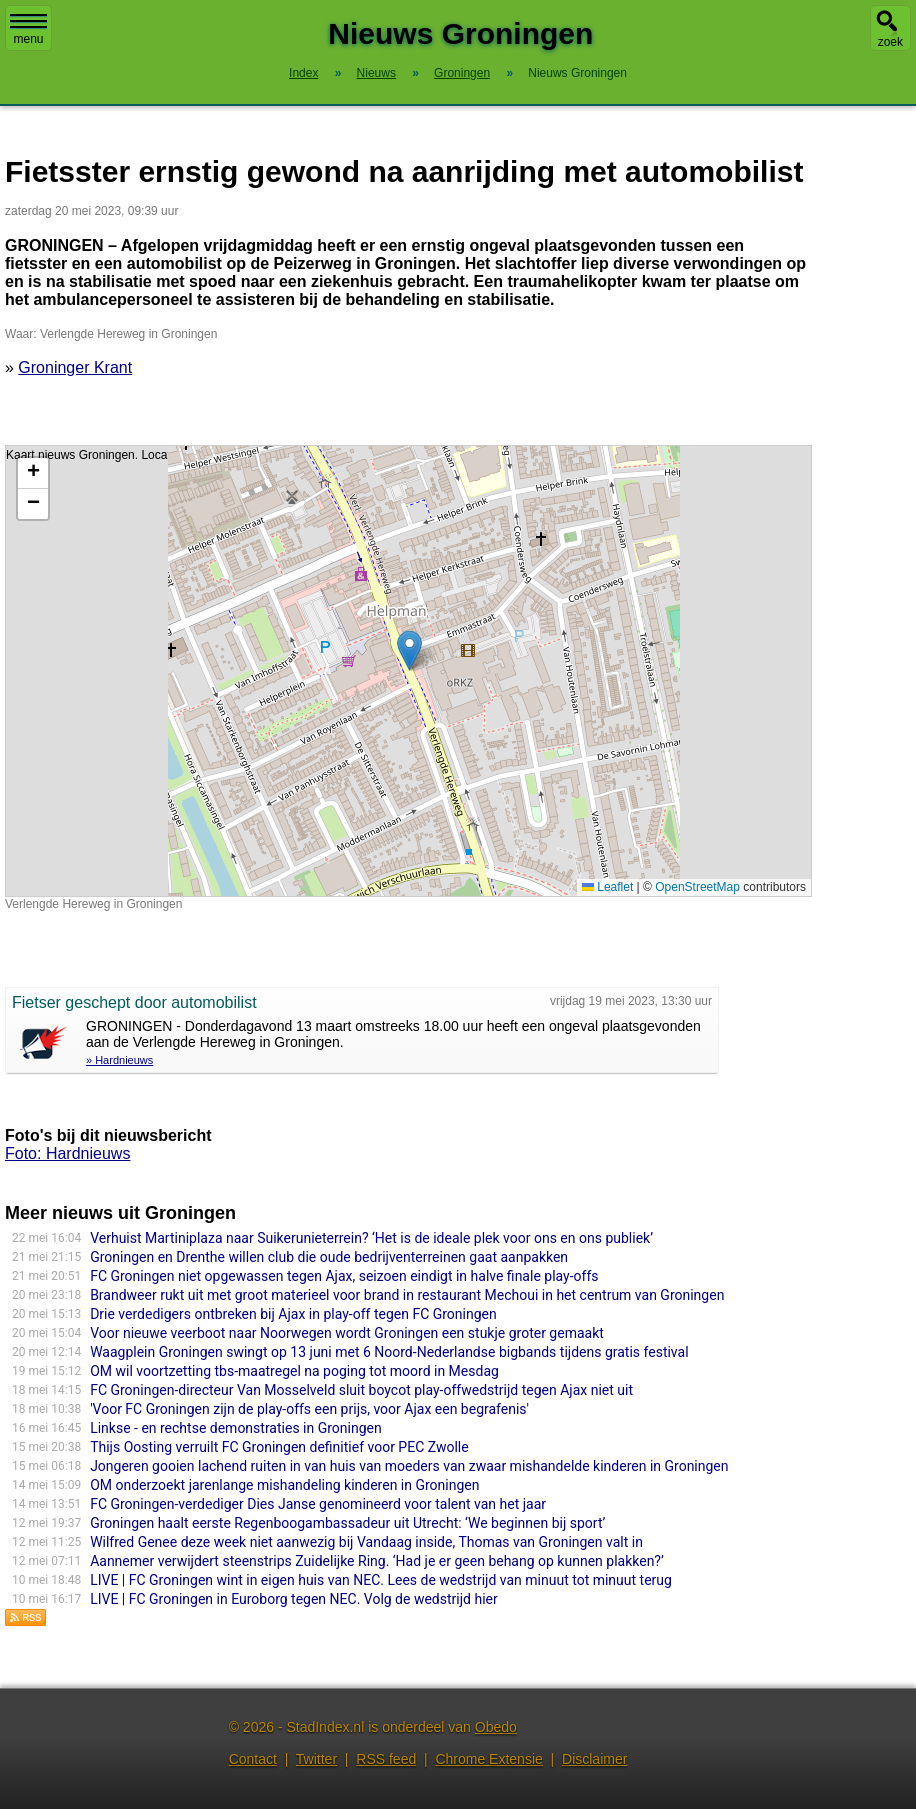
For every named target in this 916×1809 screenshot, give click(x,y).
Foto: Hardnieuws (67, 1153)
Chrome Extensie (488, 1759)
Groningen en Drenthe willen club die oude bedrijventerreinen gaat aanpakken (329, 1257)
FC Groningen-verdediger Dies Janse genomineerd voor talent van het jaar (318, 1504)
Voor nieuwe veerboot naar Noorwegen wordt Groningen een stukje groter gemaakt (347, 1333)
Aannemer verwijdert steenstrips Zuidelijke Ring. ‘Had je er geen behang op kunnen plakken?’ (377, 1561)
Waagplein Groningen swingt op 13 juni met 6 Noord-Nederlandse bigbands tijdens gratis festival (389, 1352)
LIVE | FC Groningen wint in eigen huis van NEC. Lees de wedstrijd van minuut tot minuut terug (381, 1580)
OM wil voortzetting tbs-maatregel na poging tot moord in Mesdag (294, 1371)
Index (303, 73)
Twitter (316, 1759)
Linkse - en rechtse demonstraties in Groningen (236, 1428)
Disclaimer (594, 1759)
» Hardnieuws (119, 1060)
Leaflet (607, 887)
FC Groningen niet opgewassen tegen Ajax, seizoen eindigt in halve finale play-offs (344, 1276)
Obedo (496, 1727)
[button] (409, 650)
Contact (253, 1759)
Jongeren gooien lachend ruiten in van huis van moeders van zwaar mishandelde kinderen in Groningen (409, 1466)
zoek (890, 42)
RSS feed (386, 1759)
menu (28, 30)
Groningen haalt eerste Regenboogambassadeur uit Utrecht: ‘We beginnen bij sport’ (347, 1523)
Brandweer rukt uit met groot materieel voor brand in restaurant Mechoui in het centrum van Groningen (407, 1295)
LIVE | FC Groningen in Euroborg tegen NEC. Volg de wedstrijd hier (294, 1599)
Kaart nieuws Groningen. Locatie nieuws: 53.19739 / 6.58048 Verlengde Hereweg (406, 671)
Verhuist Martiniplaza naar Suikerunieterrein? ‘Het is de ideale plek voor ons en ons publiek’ (371, 1238)
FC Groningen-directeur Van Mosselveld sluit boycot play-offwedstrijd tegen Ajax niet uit (361, 1390)
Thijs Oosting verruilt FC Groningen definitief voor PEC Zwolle (279, 1447)
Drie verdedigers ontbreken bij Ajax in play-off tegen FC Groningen (293, 1314)
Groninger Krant (75, 367)
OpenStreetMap (697, 887)
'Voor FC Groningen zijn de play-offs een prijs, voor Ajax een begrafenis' (309, 1409)
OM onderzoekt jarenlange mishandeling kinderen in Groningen (284, 1485)
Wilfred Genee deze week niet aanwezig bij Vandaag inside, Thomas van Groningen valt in (366, 1542)
